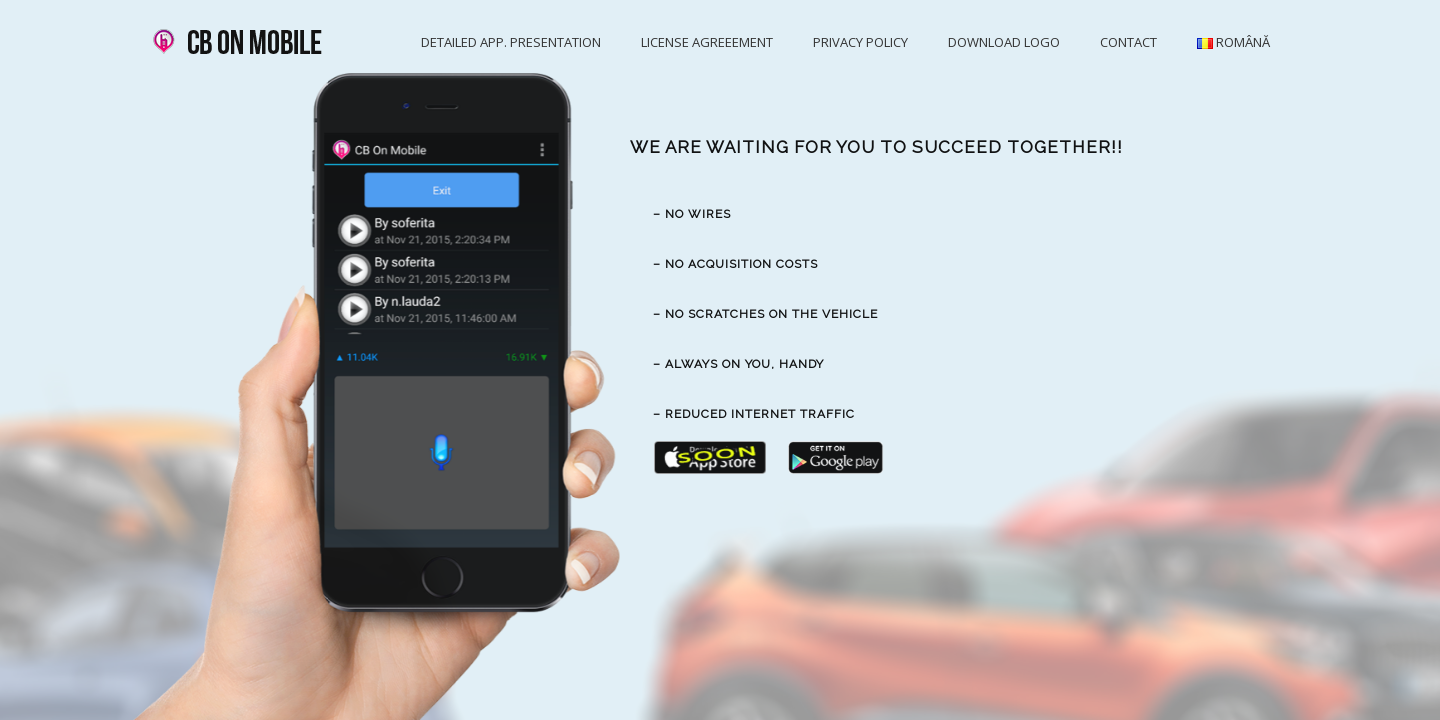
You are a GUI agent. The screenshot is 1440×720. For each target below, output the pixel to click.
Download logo (1004, 42)
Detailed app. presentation (511, 42)
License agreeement (707, 42)
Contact (1128, 42)
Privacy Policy (860, 42)
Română (1233, 42)
